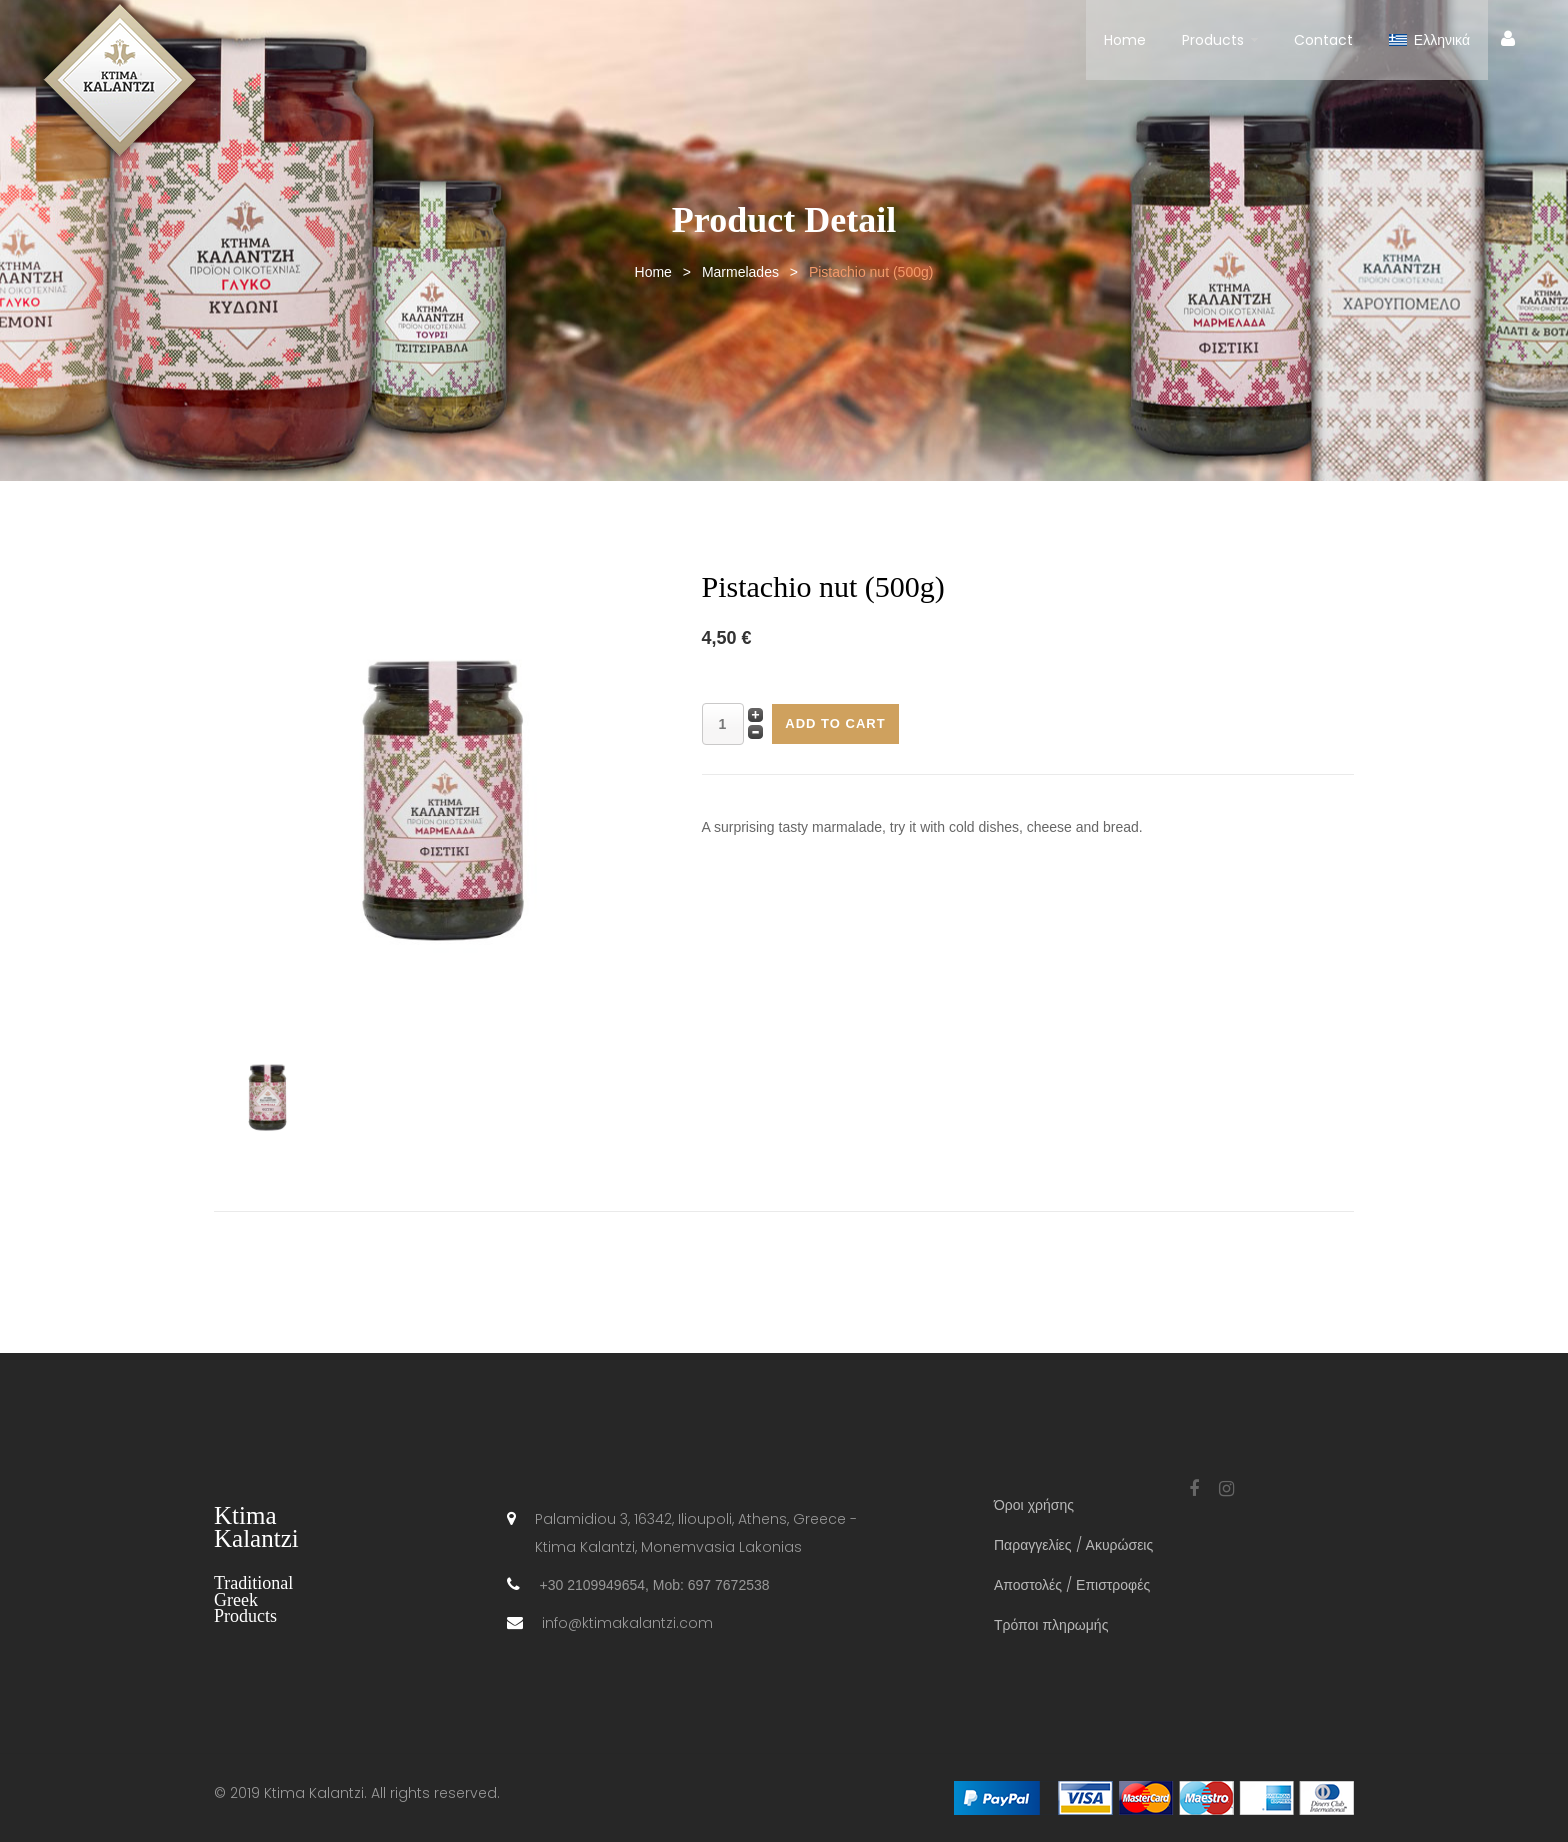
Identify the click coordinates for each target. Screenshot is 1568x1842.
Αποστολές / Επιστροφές (1072, 1585)
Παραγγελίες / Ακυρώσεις (1073, 1545)
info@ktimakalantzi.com (627, 1623)
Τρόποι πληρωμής (1051, 1625)
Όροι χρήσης (1034, 1505)
